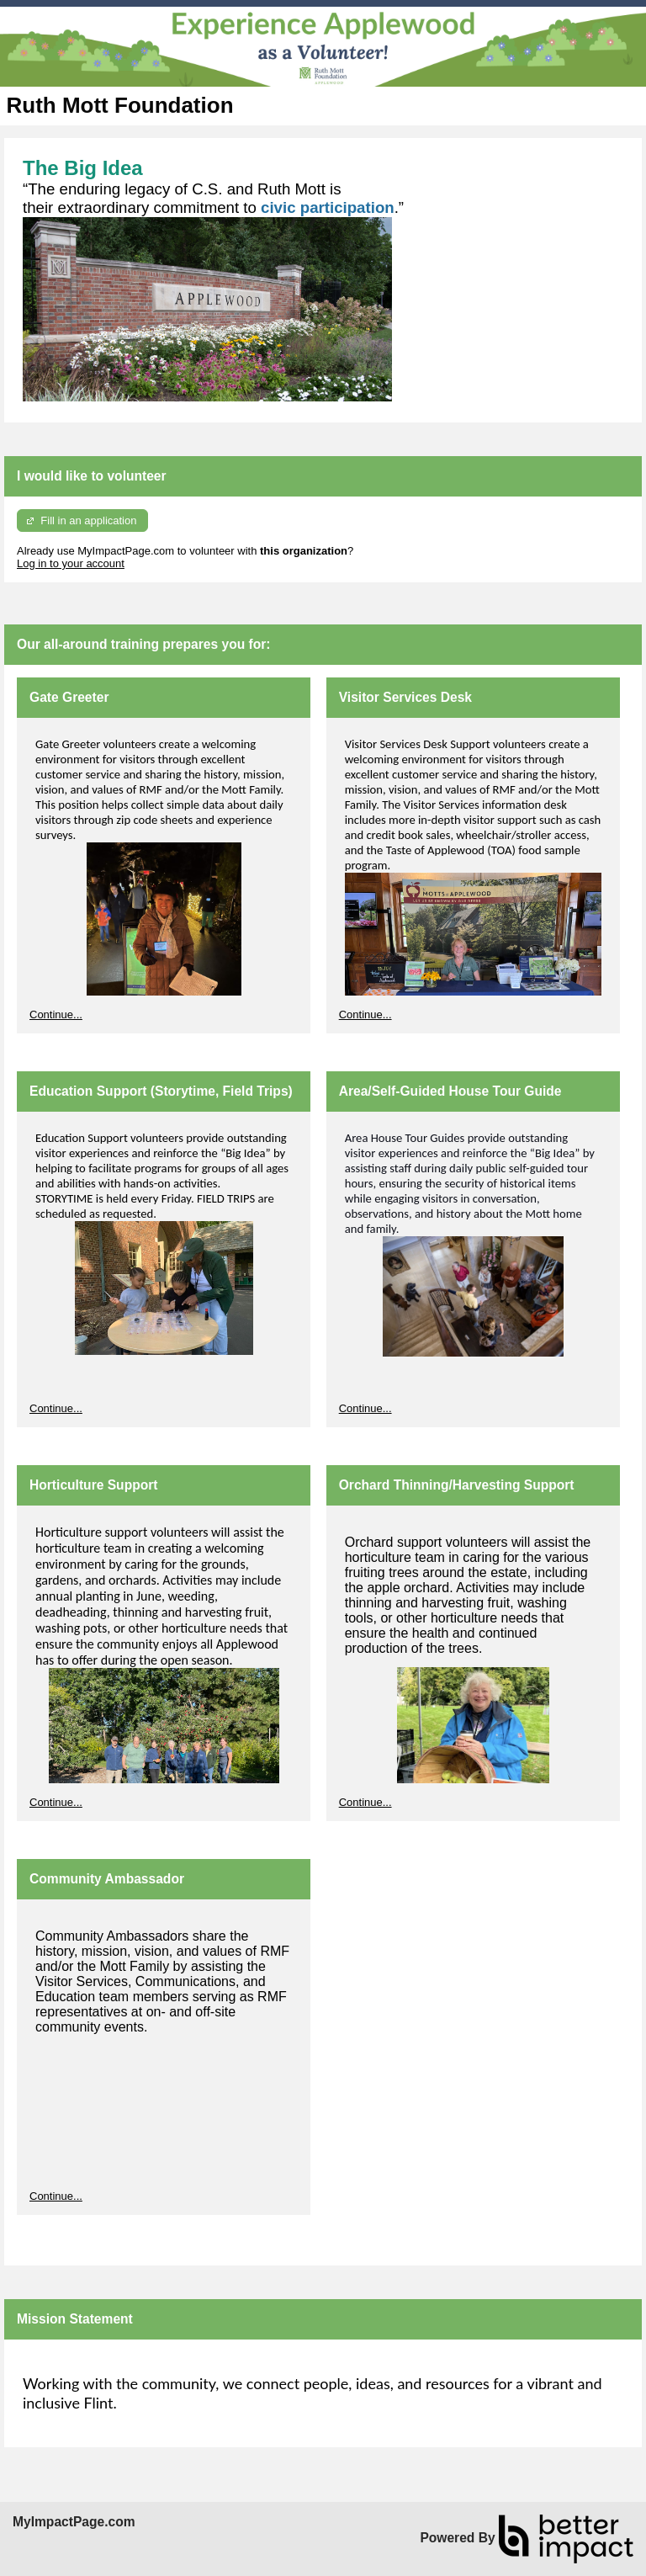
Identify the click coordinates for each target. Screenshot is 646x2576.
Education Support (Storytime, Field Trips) (161, 1091)
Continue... (55, 1014)
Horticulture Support (93, 1485)
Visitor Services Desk (405, 697)
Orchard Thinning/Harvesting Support (457, 1485)
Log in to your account (70, 563)
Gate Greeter (69, 697)
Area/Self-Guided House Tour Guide (450, 1091)
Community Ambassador (106, 1879)
